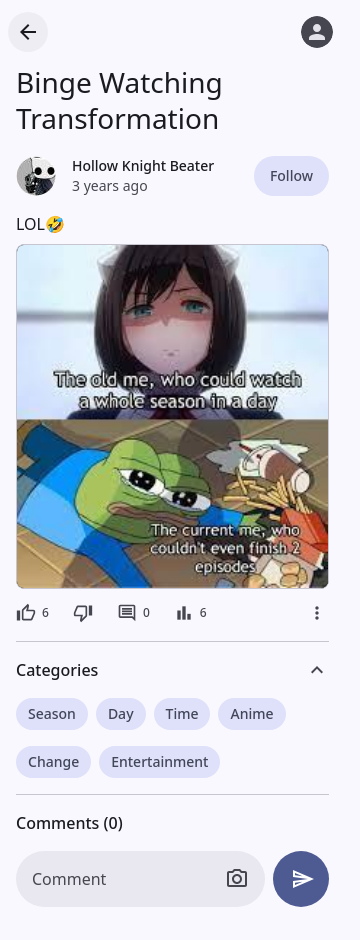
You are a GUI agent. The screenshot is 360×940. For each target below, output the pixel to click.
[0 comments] (133, 613)
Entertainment (159, 761)
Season (52, 713)
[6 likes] (32, 613)
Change (53, 761)
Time (182, 713)
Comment (69, 879)
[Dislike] (83, 613)
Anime (251, 713)
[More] (317, 613)
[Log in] (317, 32)
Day (121, 713)
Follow (291, 175)
